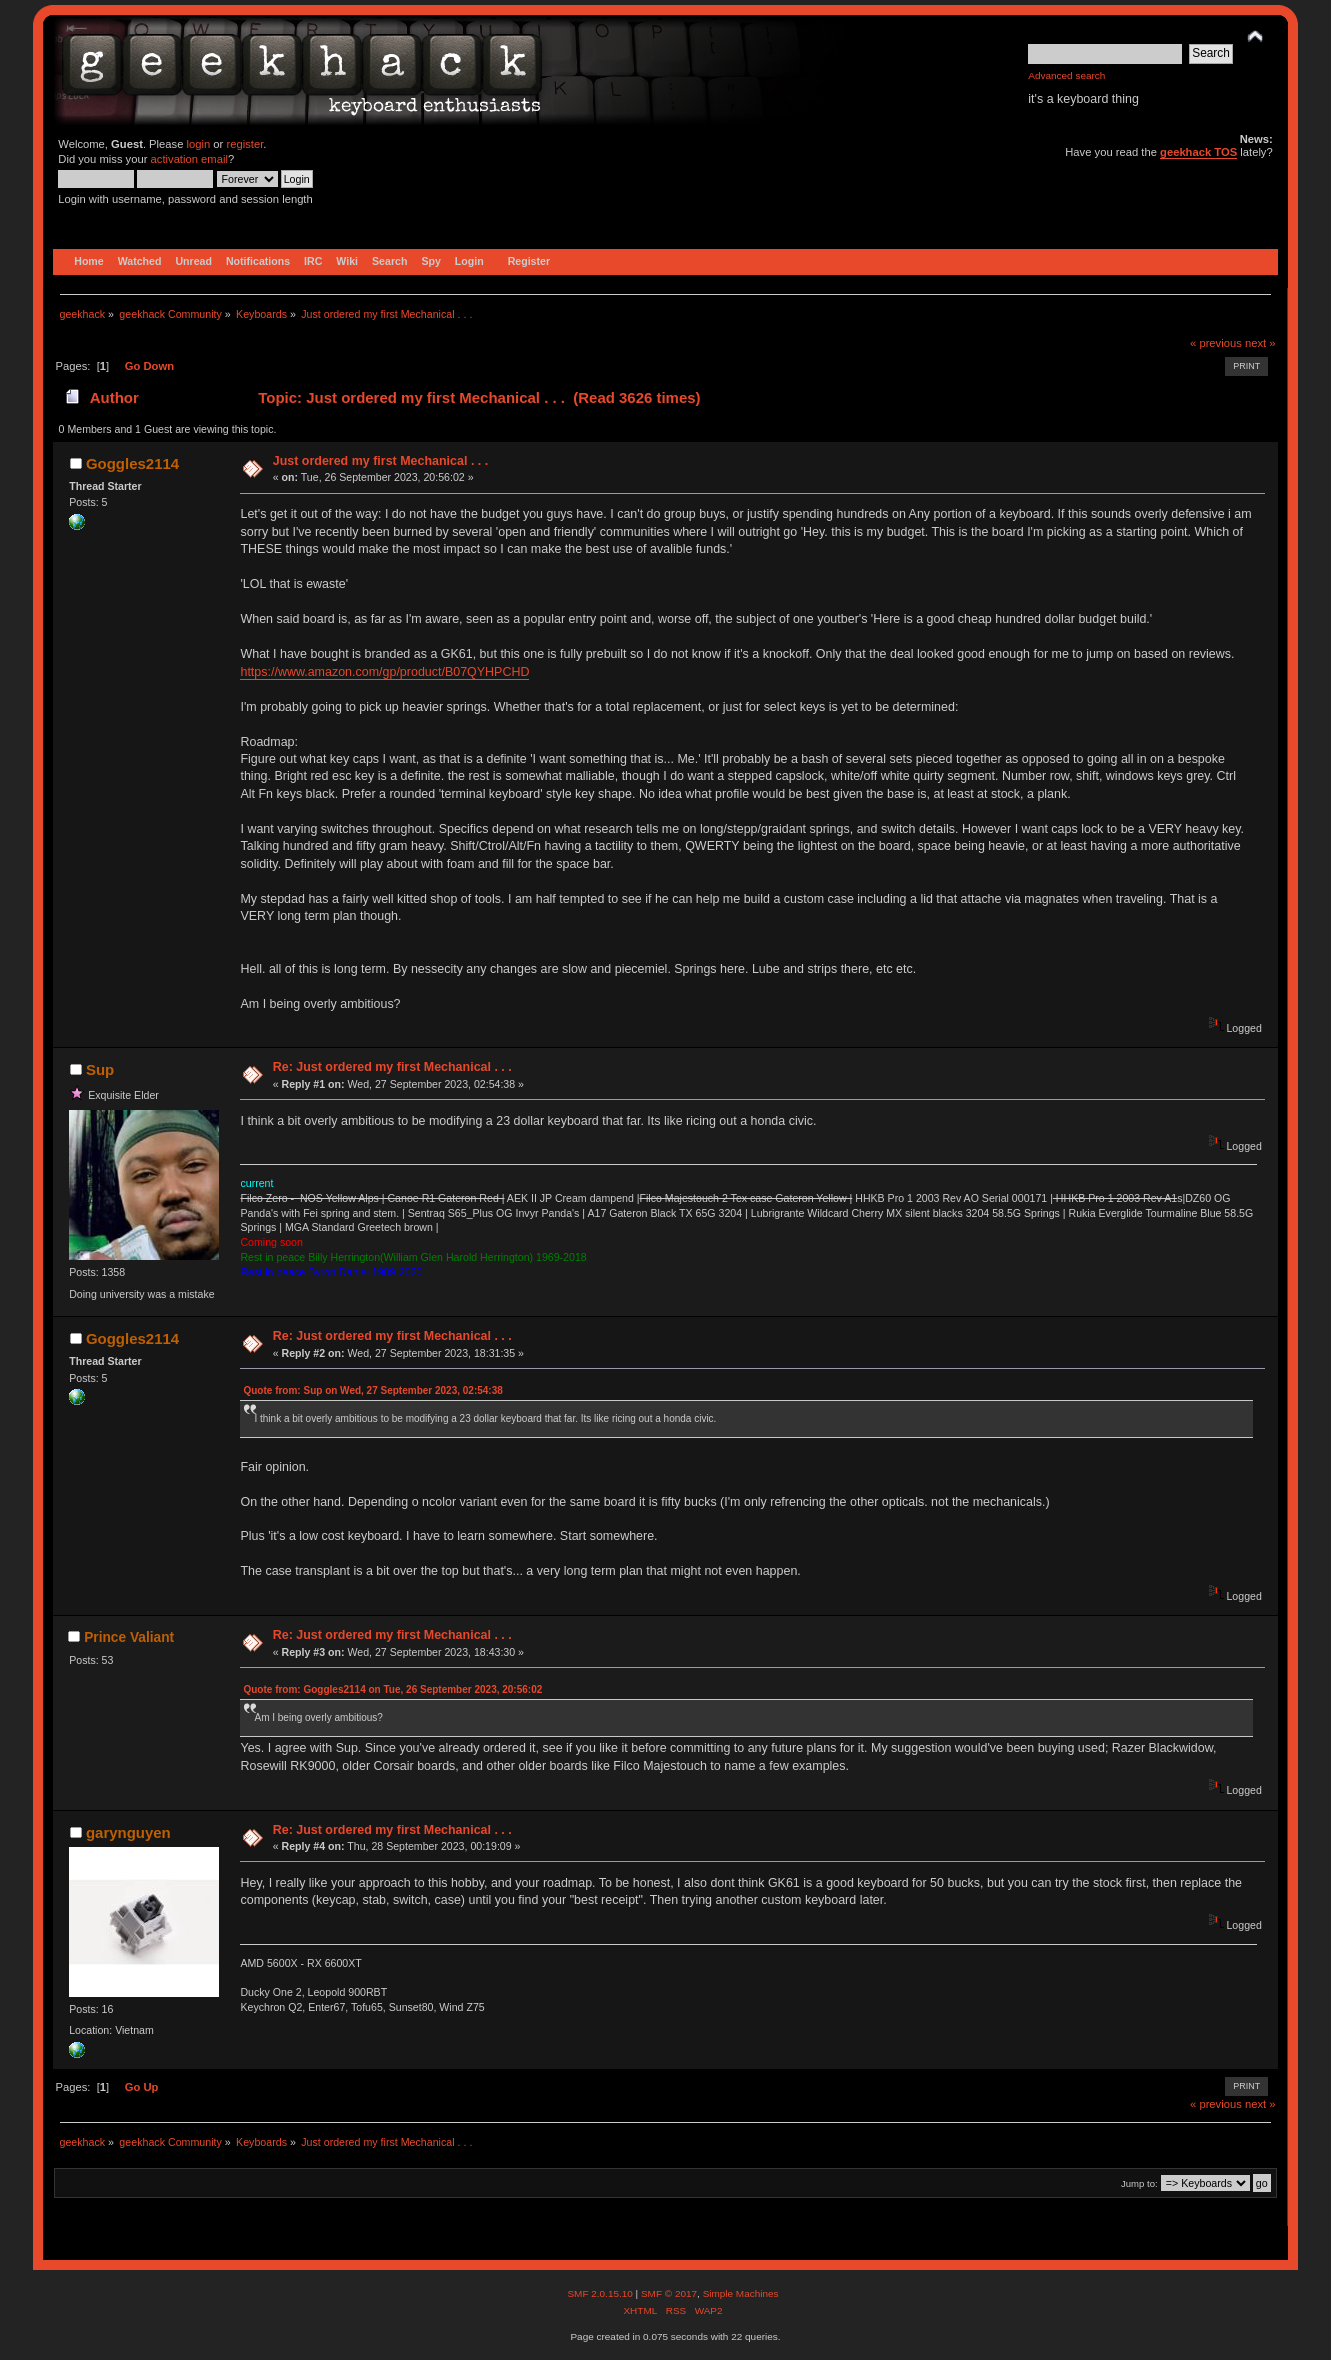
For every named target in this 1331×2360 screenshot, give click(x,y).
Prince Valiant (129, 1637)
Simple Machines (741, 2293)
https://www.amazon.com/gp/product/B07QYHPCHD (384, 672)
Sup (100, 1069)
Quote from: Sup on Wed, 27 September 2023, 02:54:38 (372, 1390)
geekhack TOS (1198, 152)
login (199, 144)
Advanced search (1066, 75)
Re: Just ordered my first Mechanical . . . (392, 1067)
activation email (189, 159)
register (244, 144)
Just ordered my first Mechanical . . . (381, 461)
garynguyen (128, 1832)
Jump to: (1139, 2183)
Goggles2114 (132, 463)
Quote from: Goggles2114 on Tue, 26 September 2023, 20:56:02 (392, 1689)
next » (1260, 343)
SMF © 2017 (669, 2293)
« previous (1216, 343)
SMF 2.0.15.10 (601, 2293)
